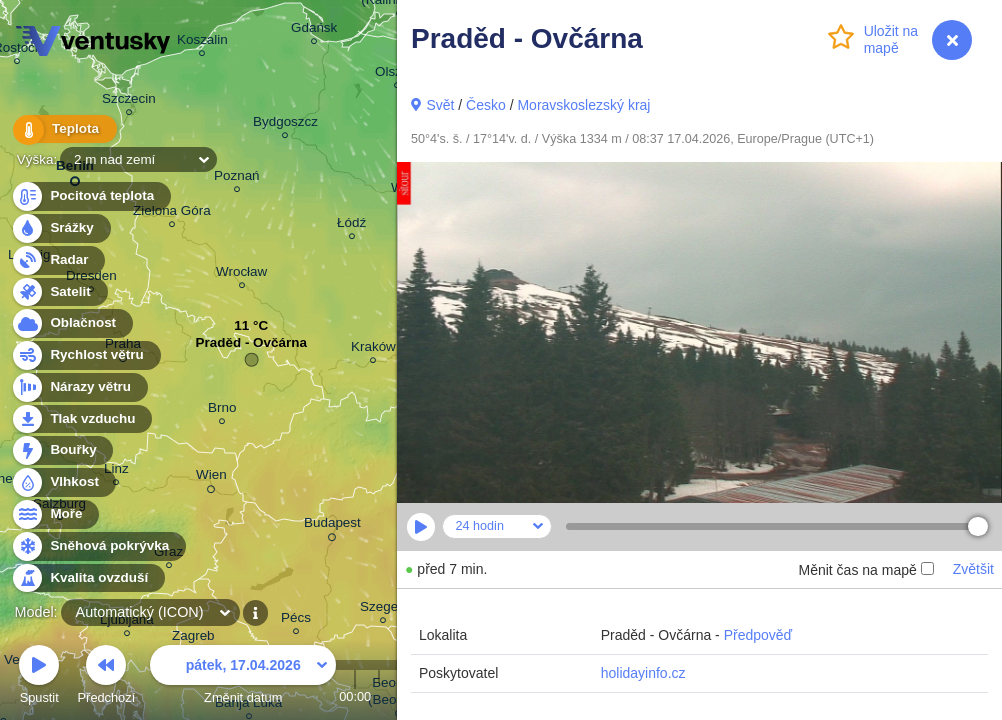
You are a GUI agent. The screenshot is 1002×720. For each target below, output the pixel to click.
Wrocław (241, 274)
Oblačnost (71, 323)
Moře (55, 514)
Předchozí (107, 677)
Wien (211, 478)
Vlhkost (63, 482)
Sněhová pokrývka (98, 546)
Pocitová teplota (90, 196)
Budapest (332, 526)
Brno (222, 410)
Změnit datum (243, 677)
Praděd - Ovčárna (251, 347)
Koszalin (202, 42)
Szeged (383, 609)
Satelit (59, 292)
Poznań (237, 178)
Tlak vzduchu (81, 419)
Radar (58, 260)
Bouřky (62, 450)
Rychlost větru (85, 355)
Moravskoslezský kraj (583, 105)
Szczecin (129, 101)
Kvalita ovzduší (87, 578)
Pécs (296, 620)
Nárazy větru (79, 387)
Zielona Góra (172, 213)
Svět (440, 105)
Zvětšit (973, 569)
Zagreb (193, 638)
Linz (116, 471)
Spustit (39, 677)
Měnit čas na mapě (865, 570)
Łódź (351, 225)
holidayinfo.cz (643, 673)
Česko (486, 105)
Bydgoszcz (285, 124)
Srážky (60, 228)
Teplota (62, 129)
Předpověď (758, 635)
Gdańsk (314, 30)
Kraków (373, 349)
